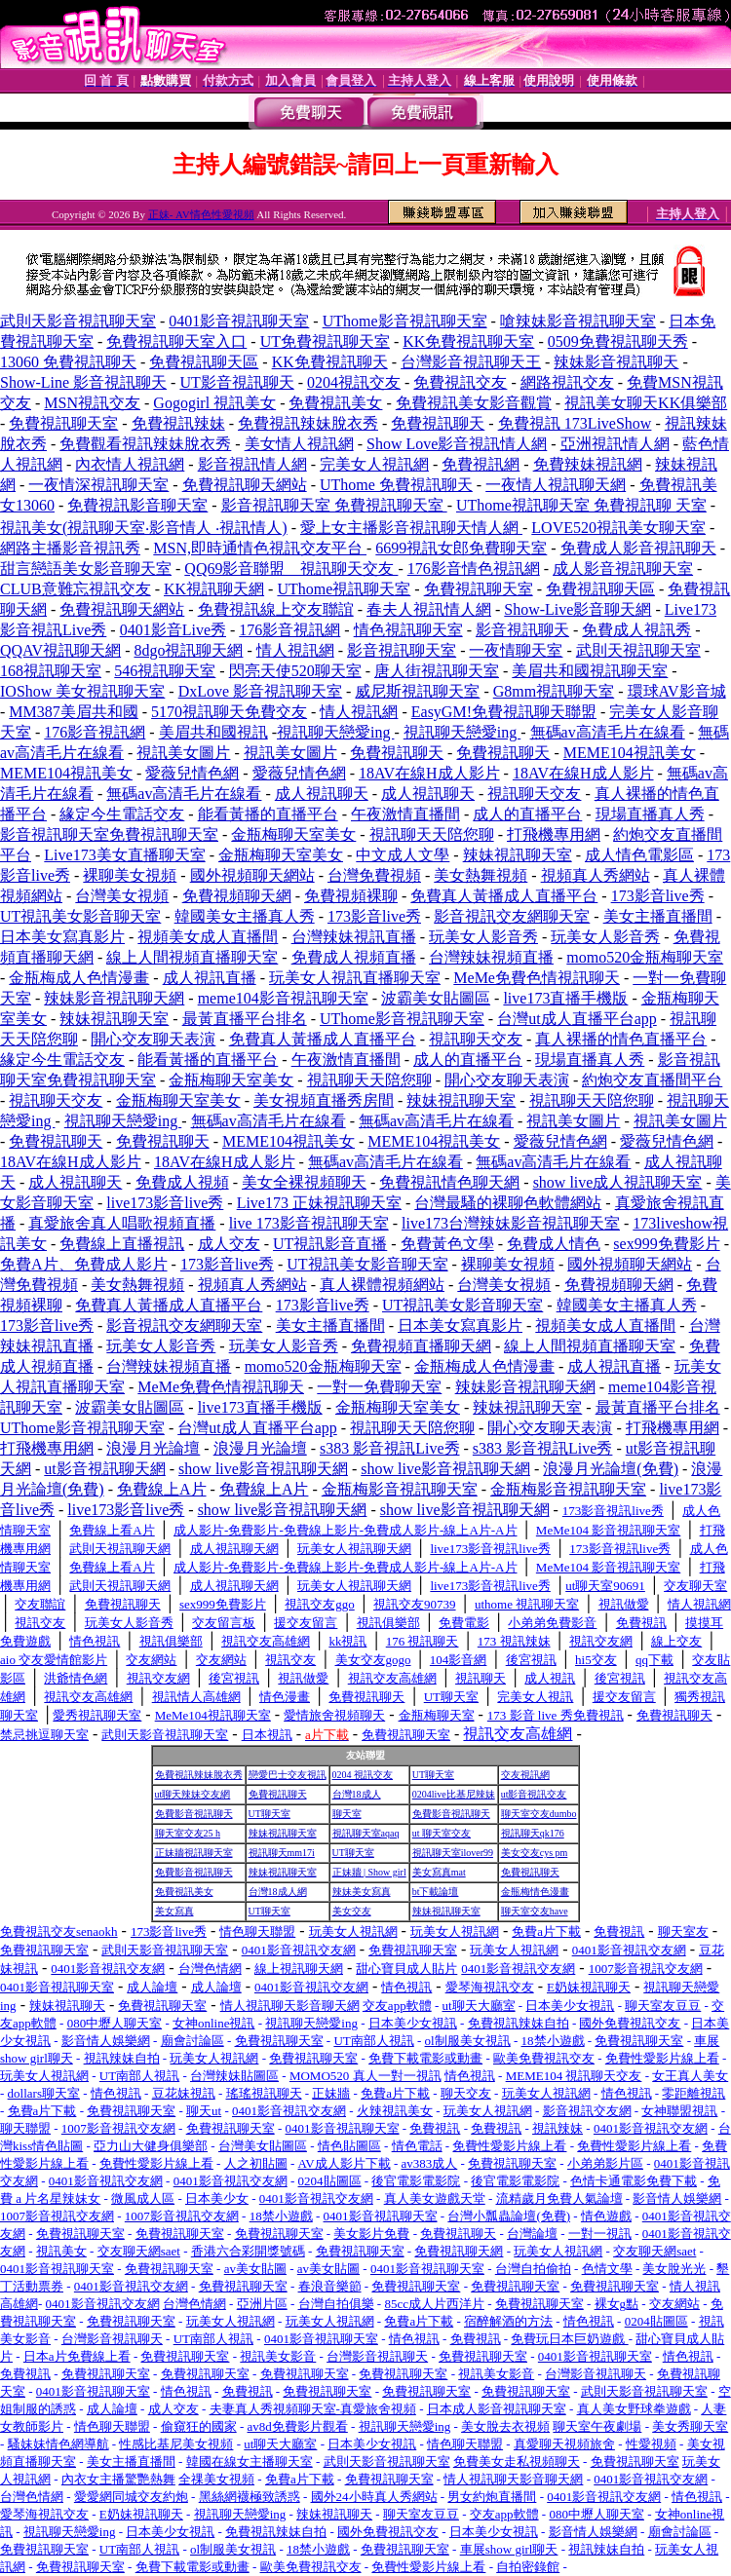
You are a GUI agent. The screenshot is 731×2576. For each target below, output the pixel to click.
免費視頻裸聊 (351, 896)
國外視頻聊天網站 (252, 875)
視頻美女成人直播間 (207, 936)
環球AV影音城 (677, 691)
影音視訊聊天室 (401, 650)
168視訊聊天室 (50, 671)
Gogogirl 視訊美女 (214, 403)
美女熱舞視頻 (480, 875)
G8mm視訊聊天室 (553, 691)
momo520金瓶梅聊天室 (644, 957)
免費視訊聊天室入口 (176, 341)
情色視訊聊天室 (408, 630)
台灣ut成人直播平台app (577, 1018)
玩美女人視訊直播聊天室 (355, 977)
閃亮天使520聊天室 (295, 671)
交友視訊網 (525, 1774)
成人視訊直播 (209, 977)
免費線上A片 (162, 1489)
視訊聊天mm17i (282, 1852)
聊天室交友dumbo (539, 1813)
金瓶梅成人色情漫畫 (79, 977)
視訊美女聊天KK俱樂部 (645, 403)
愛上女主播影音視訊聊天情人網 (411, 527)
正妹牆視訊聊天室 (194, 1852)
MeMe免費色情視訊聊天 (536, 977)
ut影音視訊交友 (534, 1794)
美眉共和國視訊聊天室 (590, 671)
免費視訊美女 (335, 403)
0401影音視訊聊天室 (239, 321)
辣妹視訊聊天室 (517, 855)
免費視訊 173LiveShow (575, 423)
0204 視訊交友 (363, 1774)
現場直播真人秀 (650, 814)
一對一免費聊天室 (379, 1387)
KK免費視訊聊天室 (468, 341)
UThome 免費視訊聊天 (396, 484)
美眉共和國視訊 (213, 732)
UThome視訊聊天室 (343, 589)
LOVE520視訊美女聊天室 (618, 527)
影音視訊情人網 (252, 464)
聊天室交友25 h (188, 1833)
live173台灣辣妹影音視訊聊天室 (511, 1223)
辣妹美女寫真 (361, 1891)
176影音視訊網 (289, 630)
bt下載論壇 (435, 1891)
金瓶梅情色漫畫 (535, 1891)
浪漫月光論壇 (153, 1448)
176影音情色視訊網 (473, 568)
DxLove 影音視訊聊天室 (260, 691)
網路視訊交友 (567, 382)
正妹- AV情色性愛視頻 (201, 214)
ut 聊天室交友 (441, 1833)
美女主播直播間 (657, 916)
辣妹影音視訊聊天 (616, 362)
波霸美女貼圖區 (435, 998)
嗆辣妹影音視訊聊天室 (578, 321)
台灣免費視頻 (374, 875)
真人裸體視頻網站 (382, 1284)
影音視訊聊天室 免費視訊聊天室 (334, 505)
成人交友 (229, 1243)
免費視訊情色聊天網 (449, 1182)
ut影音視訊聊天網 (104, 1468)
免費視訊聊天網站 (244, 484)
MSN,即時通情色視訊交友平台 (259, 548)
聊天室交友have (534, 1911)
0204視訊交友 (354, 382)
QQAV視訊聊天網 (60, 650)
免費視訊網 (480, 464)
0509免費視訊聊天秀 (618, 341)
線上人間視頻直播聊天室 (192, 957)
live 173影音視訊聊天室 (309, 1223)
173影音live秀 (658, 896)
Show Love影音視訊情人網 (456, 444)
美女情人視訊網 (299, 444)
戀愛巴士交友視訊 (288, 1774)
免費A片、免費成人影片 (84, 1264)
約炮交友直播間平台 (652, 1080)
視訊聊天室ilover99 (452, 1852)
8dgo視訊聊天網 (188, 650)
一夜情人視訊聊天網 (555, 484)
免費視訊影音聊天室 (137, 505)
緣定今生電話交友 (121, 814)
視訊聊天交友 (534, 793)
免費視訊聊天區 (203, 362)
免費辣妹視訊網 (587, 464)
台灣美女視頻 (122, 896)
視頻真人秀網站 (595, 875)
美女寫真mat (439, 1872)
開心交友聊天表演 (153, 1039)
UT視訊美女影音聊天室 (80, 916)
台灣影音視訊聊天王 (471, 362)
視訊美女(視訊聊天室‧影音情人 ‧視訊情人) (144, 527)
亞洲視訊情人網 (615, 444)
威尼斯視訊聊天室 (417, 691)
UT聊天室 (433, 1774)
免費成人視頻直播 (353, 957)
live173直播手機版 (565, 998)
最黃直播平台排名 (244, 1018)
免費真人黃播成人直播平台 (503, 896)
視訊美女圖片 (183, 752)
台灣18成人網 (278, 1891)
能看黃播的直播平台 (268, 814)
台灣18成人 (356, 1794)
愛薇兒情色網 (192, 773)
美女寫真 (174, 1911)
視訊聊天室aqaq (366, 1833)
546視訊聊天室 (164, 671)
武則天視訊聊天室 (638, 650)
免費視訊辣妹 (178, 423)
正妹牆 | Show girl (369, 1872)
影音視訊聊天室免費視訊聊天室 (109, 834)
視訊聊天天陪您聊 (431, 834)
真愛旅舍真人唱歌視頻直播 (121, 1223)
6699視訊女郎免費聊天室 (461, 548)
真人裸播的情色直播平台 (621, 1039)
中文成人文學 (402, 855)
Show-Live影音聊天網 (577, 609)
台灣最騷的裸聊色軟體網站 (507, 1202)
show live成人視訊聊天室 (618, 1182)
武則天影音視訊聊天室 (78, 321)
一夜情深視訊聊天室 (98, 484)
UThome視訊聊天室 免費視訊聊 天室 (581, 505)
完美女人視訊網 (374, 464)
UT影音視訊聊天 (236, 382)
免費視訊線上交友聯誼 (276, 609)
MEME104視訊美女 (629, 752)
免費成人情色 (553, 1243)
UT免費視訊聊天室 (325, 341)
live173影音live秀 (164, 1202)
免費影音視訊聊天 (194, 1813)
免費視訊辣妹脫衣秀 (308, 423)
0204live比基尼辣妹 (453, 1794)
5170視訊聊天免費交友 (229, 711)
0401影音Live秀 (173, 630)
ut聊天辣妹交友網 (193, 1794)
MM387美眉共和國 (73, 711)
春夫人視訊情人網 (428, 609)
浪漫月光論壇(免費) (610, 1468)
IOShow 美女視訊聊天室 (82, 691)
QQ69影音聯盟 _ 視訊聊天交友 (291, 568)
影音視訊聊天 (522, 630)
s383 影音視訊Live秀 (390, 1448)
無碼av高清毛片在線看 (607, 732)
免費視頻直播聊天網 (421, 1346)
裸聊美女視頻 (129, 875)
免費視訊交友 (460, 382)
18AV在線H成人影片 (429, 773)
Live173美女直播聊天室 (124, 855)
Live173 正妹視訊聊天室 (319, 1202)
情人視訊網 (295, 650)
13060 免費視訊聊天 (68, 362)
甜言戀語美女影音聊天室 (86, 568)
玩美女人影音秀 (483, 936)
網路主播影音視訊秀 (70, 548)
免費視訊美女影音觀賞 (474, 403)
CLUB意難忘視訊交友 (75, 589)
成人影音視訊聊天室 (623, 568)
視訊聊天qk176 (532, 1833)
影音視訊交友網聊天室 (512, 916)
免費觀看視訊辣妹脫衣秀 (145, 444)
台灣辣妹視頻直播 (491, 957)
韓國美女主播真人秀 (244, 916)
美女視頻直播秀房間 (323, 1100)
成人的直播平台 (527, 814)
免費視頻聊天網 (236, 896)
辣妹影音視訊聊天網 (114, 998)
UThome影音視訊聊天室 (405, 321)
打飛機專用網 (553, 834)
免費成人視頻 (182, 1182)
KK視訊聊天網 (214, 589)
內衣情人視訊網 (129, 464)
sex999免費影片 (666, 1243)
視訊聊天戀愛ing (335, 732)
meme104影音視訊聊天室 (283, 998)
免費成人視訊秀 (636, 630)
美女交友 (351, 1911)
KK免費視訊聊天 (330, 362)
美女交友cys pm (534, 1852)
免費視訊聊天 (437, 423)
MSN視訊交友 (92, 403)
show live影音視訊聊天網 (263, 1468)
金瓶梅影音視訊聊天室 (400, 1489)
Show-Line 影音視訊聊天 (83, 382)
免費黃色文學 (447, 1243)
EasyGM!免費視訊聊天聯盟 (503, 711)
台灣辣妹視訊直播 (353, 936)
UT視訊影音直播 (330, 1243)
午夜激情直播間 (405, 814)
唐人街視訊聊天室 (436, 671)
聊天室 (347, 1813)
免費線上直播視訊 (121, 1243)
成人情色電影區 (639, 855)
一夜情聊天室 (515, 650)
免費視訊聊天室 (63, 423)
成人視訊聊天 (321, 793)
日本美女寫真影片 (62, 936)
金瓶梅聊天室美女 (293, 834)
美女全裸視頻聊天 (304, 1182)
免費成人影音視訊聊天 (638, 548)
